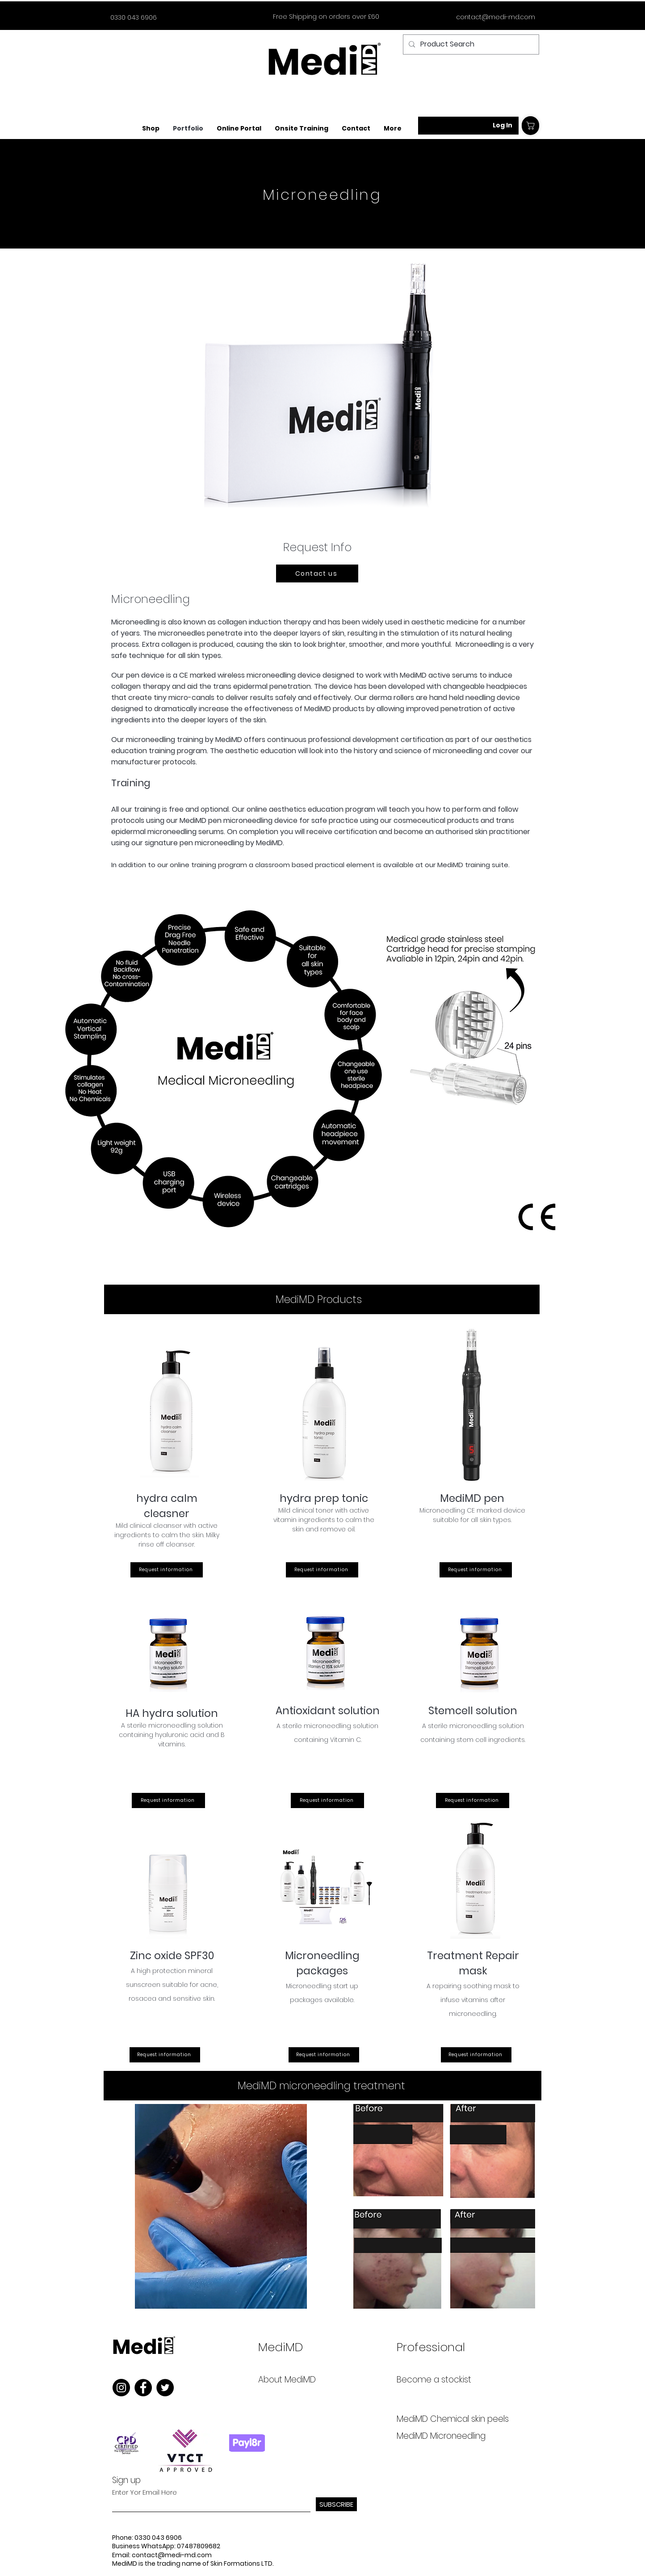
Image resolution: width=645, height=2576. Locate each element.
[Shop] (530, 125)
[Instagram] (121, 2387)
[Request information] (166, 1569)
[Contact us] (317, 573)
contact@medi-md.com (495, 17)
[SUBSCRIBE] (336, 2504)
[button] (239, 128)
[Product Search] (470, 44)
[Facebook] (143, 2387)
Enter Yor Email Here (144, 2492)
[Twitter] (165, 2387)
